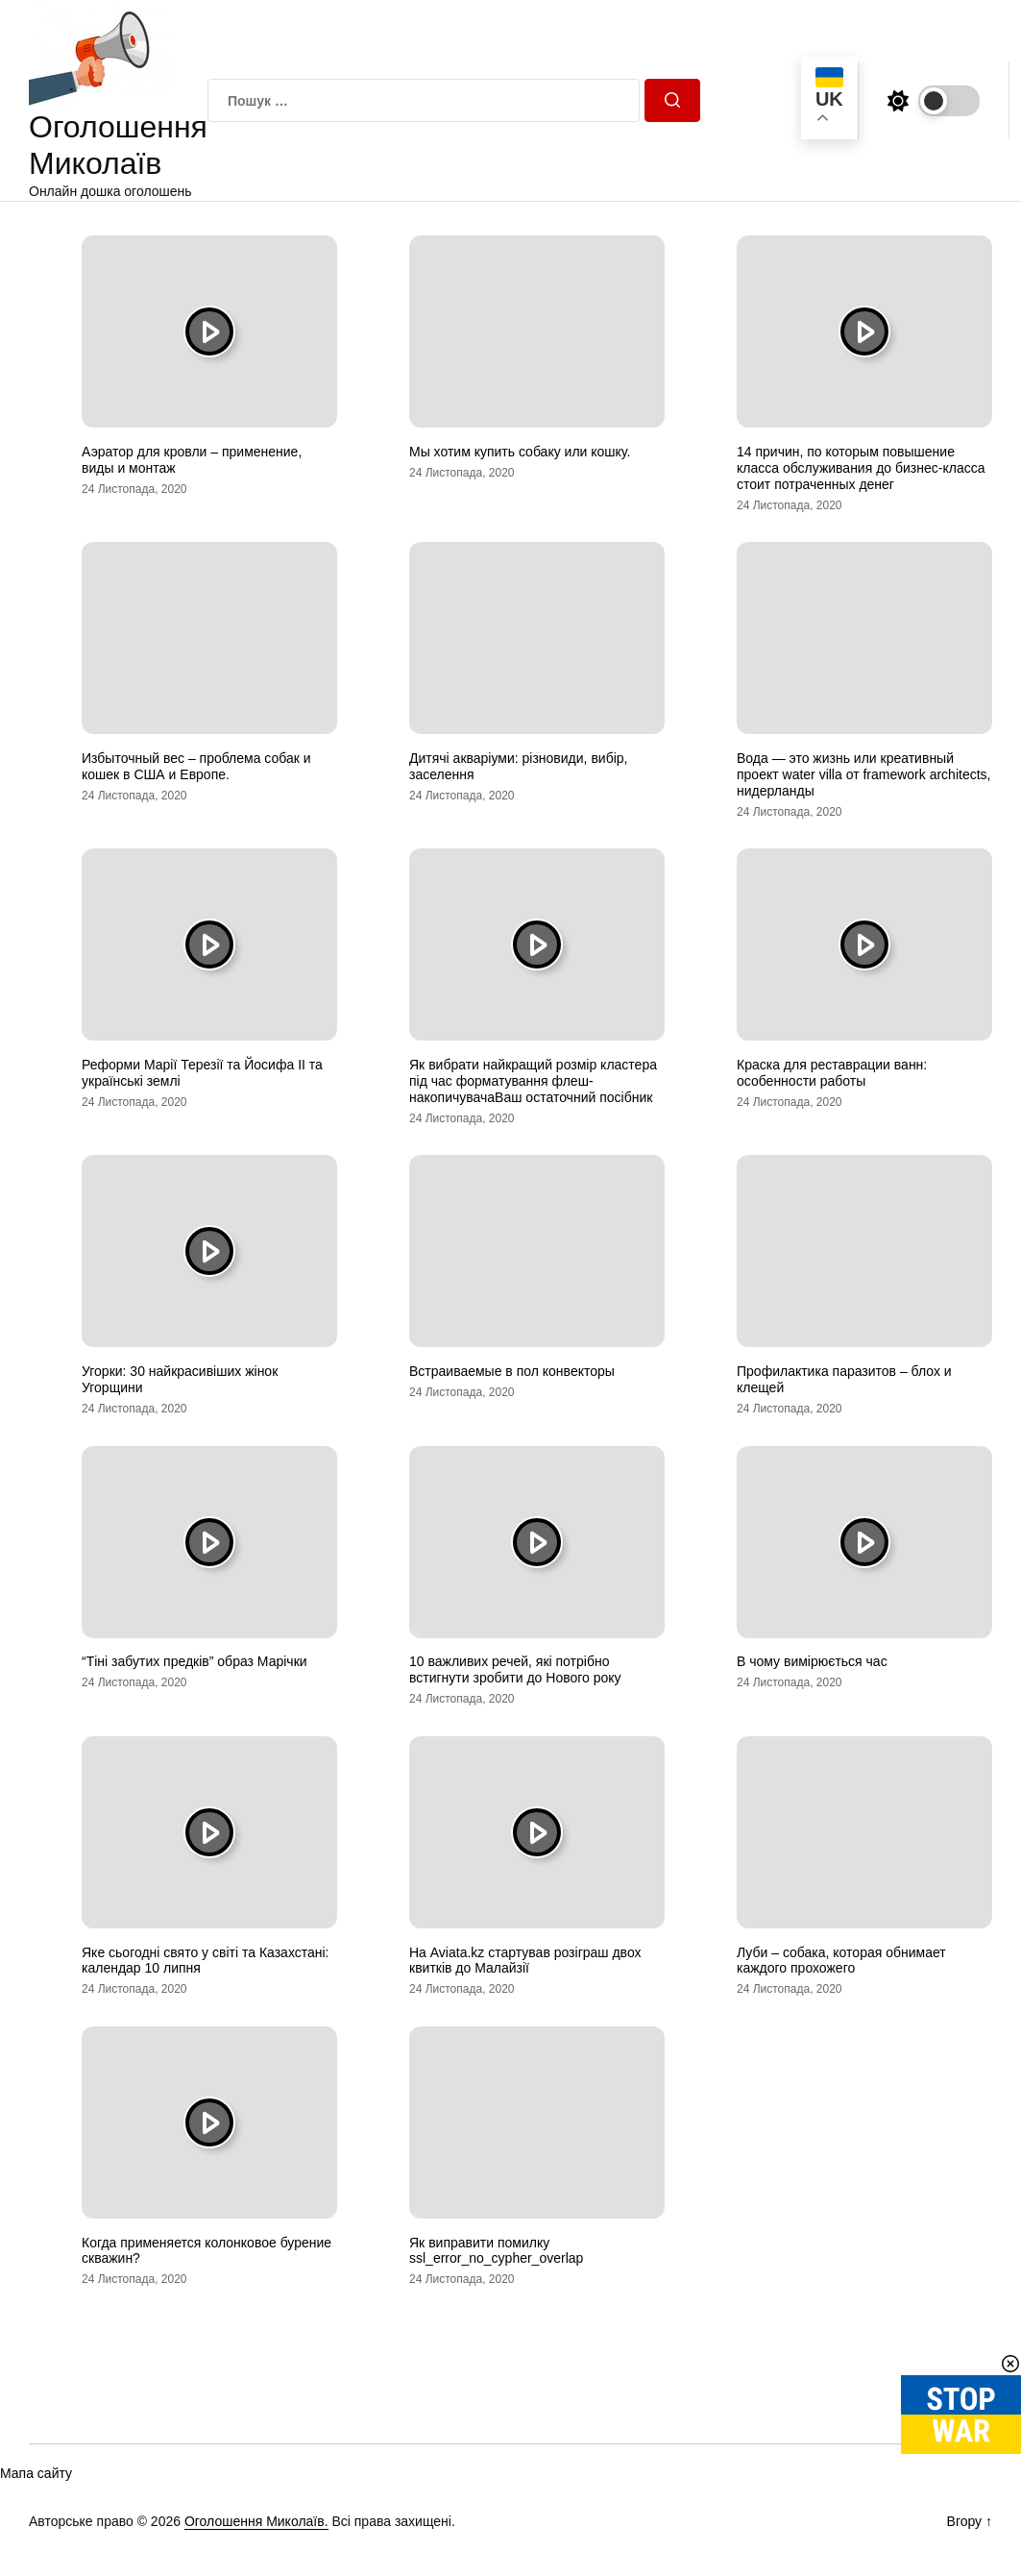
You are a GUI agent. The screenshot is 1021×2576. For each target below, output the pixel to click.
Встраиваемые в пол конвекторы (512, 1371)
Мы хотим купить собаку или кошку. (519, 451)
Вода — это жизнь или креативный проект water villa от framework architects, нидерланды (863, 774)
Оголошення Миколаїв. (256, 2521)
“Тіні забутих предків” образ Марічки (194, 1661)
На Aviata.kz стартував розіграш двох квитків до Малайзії (525, 1960)
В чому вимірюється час (812, 1661)
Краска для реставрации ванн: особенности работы (832, 1073)
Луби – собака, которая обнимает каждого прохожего (841, 1960)
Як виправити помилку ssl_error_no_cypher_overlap (496, 2251)
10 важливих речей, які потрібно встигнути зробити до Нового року (515, 1669)
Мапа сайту (36, 2473)
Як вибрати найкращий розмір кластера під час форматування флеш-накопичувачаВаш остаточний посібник (533, 1081)
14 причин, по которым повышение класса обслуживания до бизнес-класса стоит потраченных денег (861, 468)
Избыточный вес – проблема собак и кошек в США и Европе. (196, 766)
